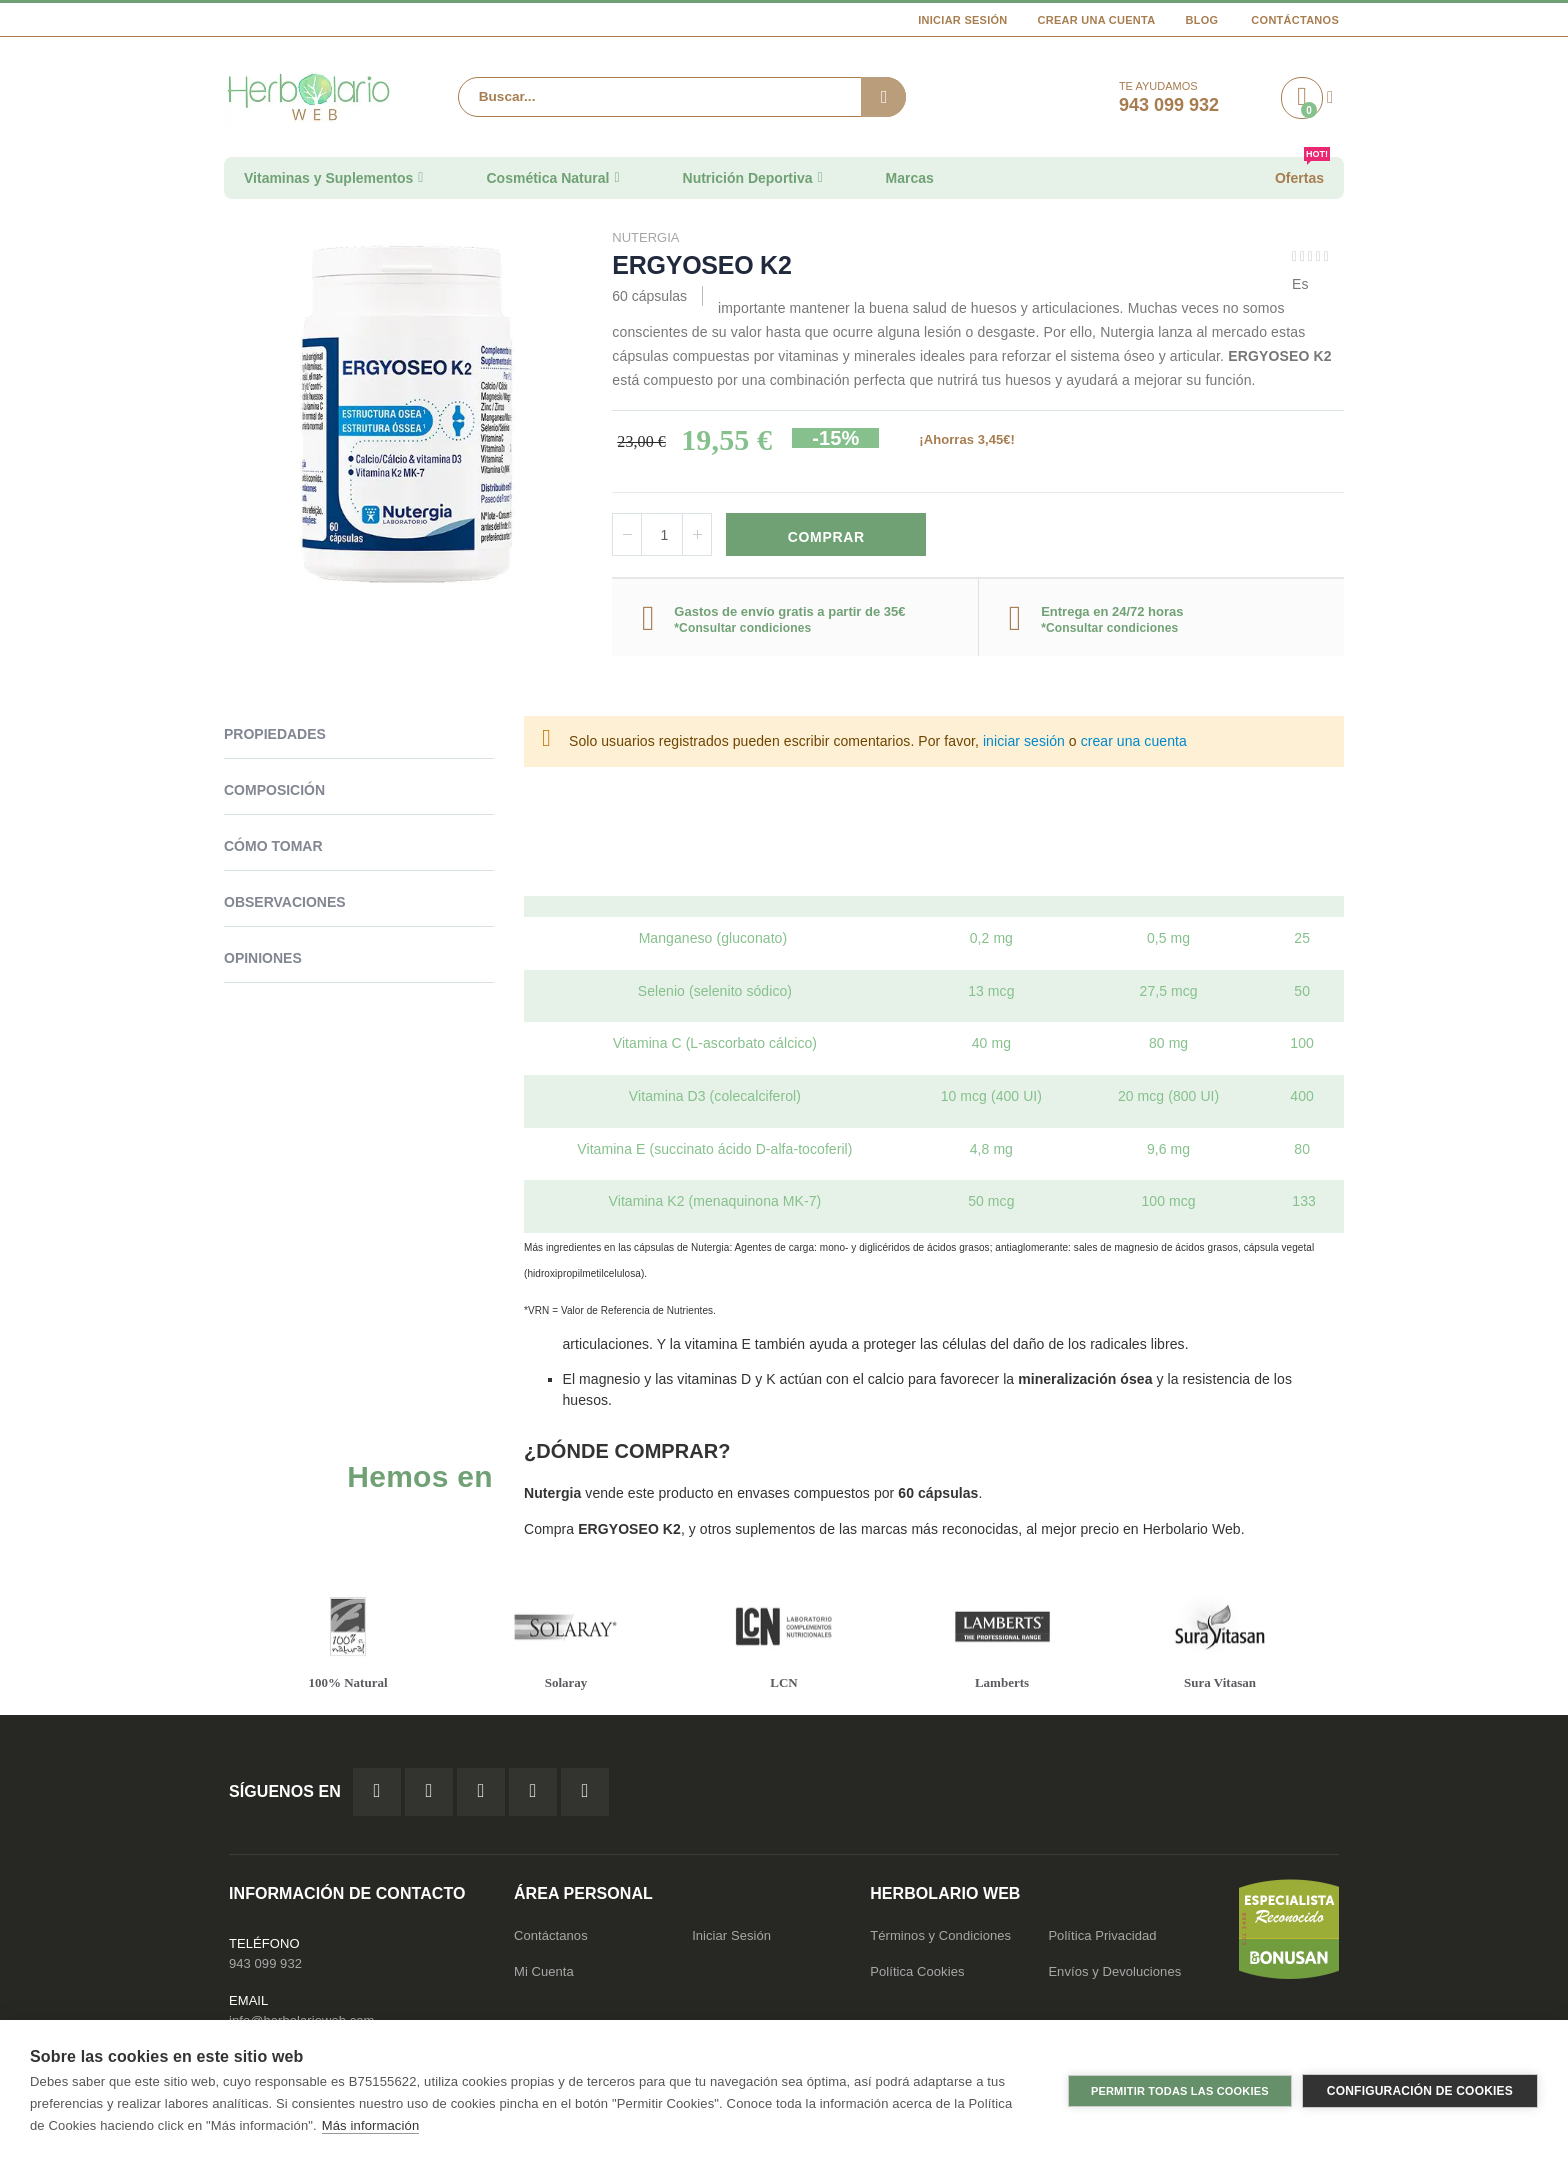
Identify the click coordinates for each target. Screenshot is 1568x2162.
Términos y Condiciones (940, 1940)
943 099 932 (265, 1968)
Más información (370, 2125)
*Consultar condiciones (742, 630)
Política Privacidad (1102, 1940)
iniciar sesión (1024, 744)
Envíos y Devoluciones (1114, 1976)
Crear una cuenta (1097, 20)
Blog (1201, 20)
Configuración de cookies (1420, 2091)
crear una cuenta (1134, 744)
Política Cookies (917, 1976)
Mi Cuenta (544, 1976)
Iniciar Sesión (962, 20)
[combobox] (682, 97)
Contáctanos (1295, 20)
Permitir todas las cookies (1180, 2091)
